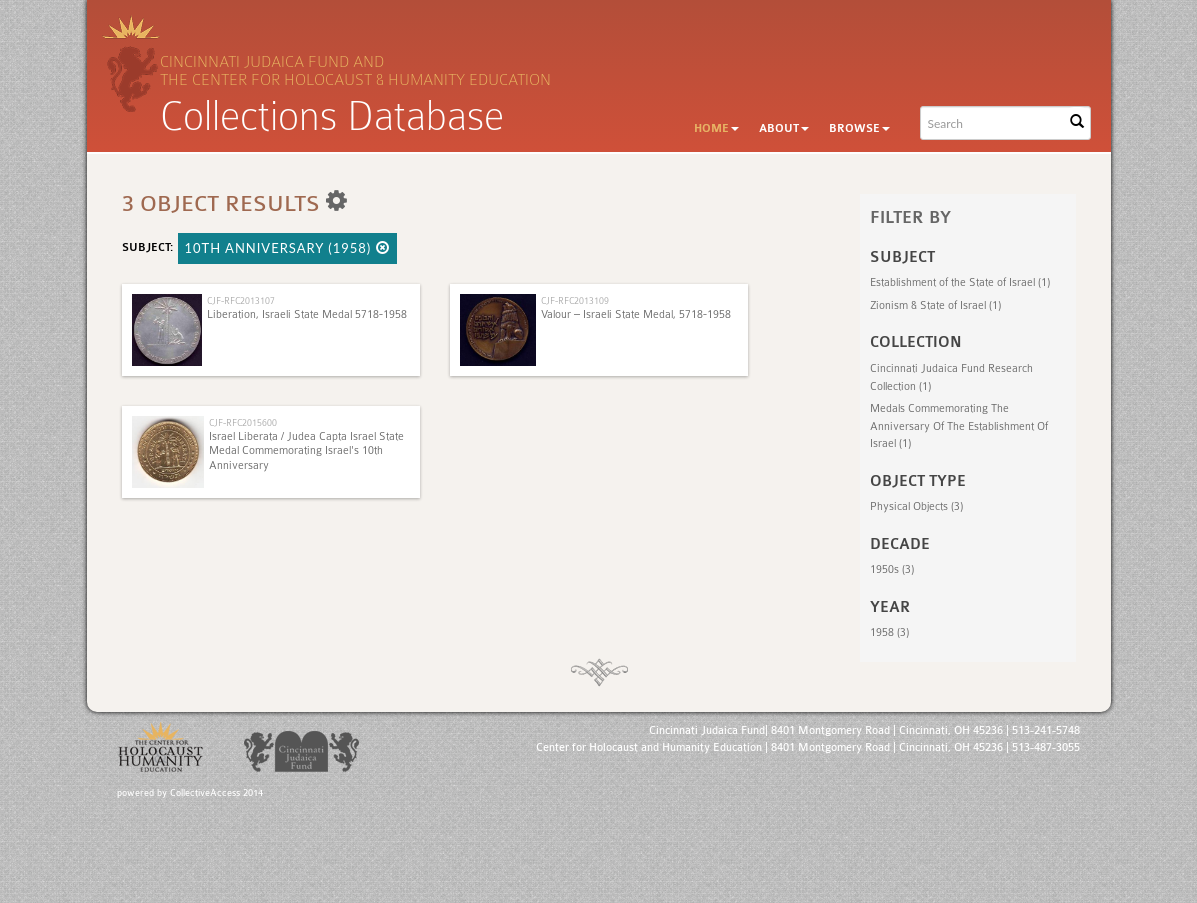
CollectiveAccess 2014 (216, 793)
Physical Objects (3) (916, 506)
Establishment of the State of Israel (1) (960, 282)
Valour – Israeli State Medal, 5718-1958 (636, 314)
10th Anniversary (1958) (287, 248)
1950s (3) (892, 569)
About (784, 128)
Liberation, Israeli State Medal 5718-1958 (307, 314)
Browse (859, 128)
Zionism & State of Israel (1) (935, 305)
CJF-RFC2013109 (575, 300)
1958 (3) (889, 632)
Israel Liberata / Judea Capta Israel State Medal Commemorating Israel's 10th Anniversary (306, 451)
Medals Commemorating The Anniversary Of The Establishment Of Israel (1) (959, 426)
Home (716, 128)
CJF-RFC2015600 (243, 422)
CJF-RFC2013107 (241, 300)
